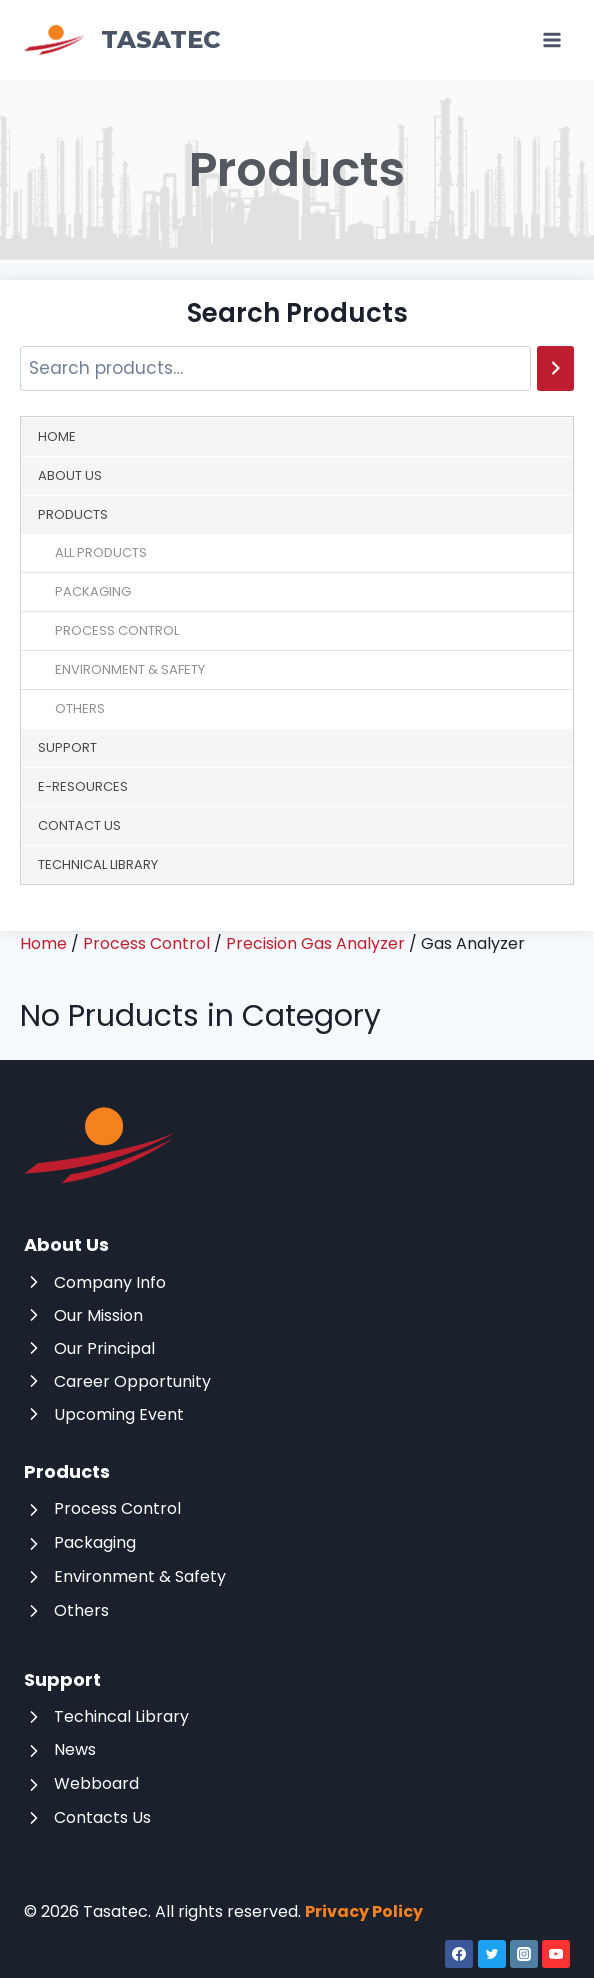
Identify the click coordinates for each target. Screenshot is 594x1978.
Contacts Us (102, 1817)
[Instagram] (524, 1954)
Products (73, 514)
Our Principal (104, 1348)
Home (57, 436)
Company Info (110, 1282)
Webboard (96, 1783)
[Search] (555, 368)
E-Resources (83, 786)
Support (67, 747)
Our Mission (98, 1315)
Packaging (93, 591)
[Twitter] (492, 1954)
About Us (70, 475)
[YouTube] (556, 1954)
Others (80, 708)
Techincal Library (121, 1716)
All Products (101, 552)
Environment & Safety (130, 669)
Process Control (117, 630)
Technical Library (98, 864)
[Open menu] (551, 39)
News (75, 1749)
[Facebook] (459, 1954)
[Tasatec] (122, 40)
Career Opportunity (132, 1381)
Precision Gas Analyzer (315, 943)
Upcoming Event (119, 1414)
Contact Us (79, 825)
